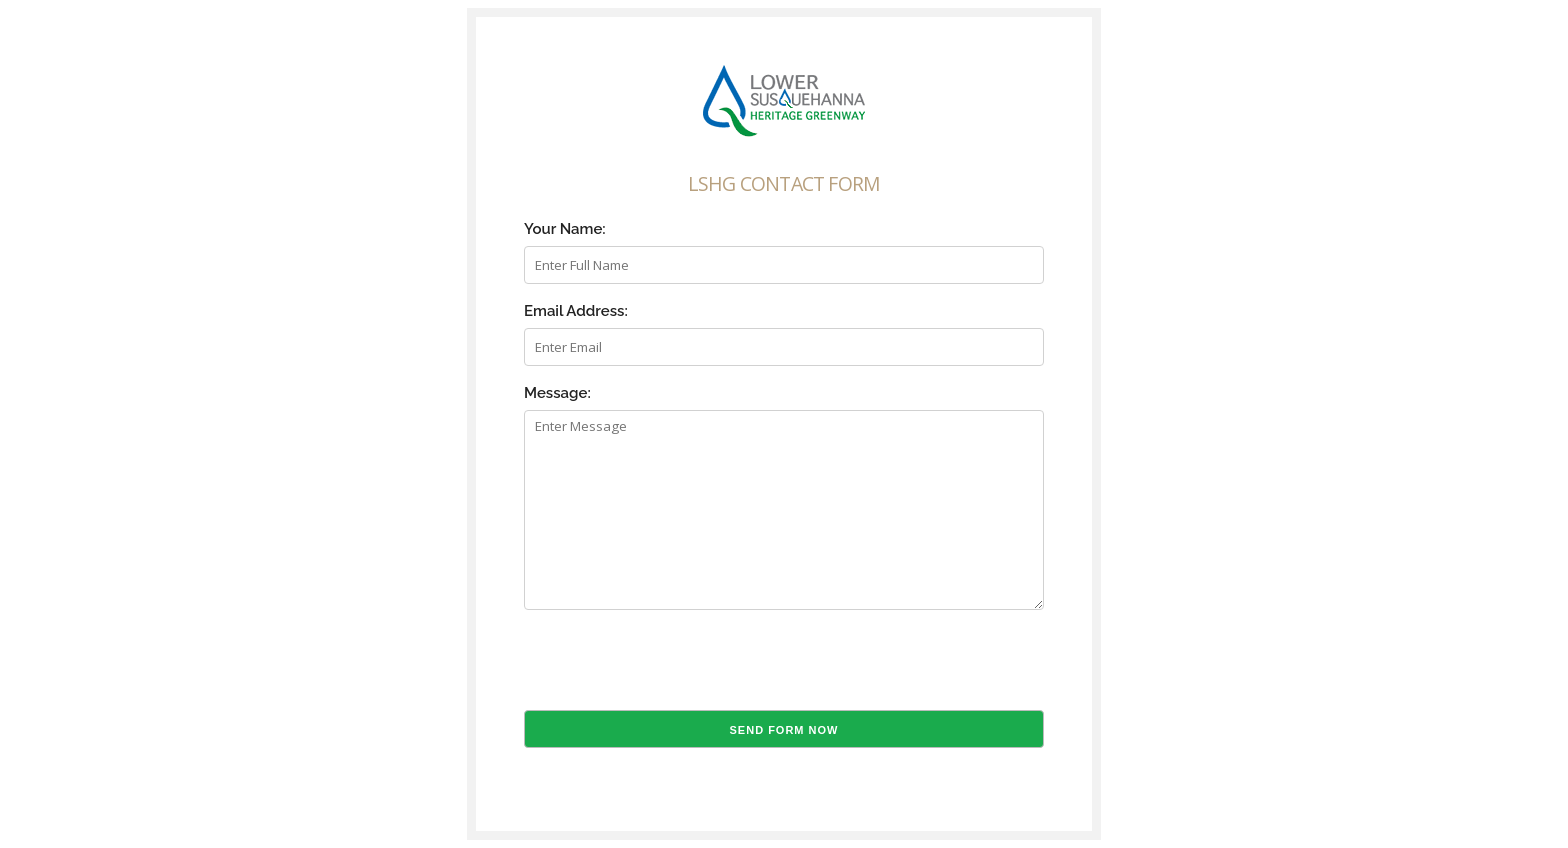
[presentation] (676, 671)
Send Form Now (784, 730)
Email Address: (576, 311)
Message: (557, 393)
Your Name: (565, 229)
